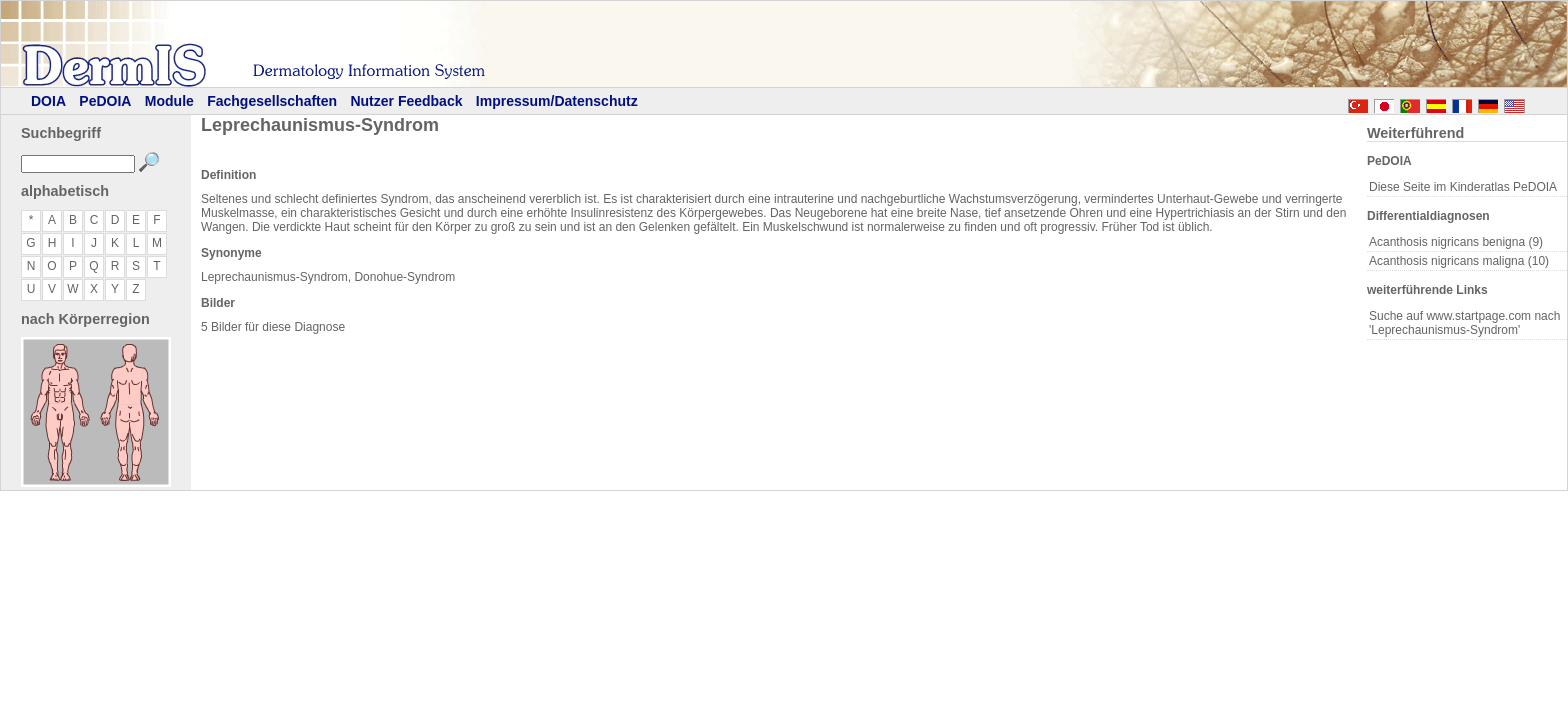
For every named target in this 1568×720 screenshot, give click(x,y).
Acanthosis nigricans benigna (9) (1456, 242)
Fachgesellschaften (272, 101)
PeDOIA (105, 101)
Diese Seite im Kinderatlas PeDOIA (1463, 187)
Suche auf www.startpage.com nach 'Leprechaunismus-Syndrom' (1464, 323)
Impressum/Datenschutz (557, 101)
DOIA (48, 101)
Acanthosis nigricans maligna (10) (1459, 261)
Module (169, 101)
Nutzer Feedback (406, 101)
